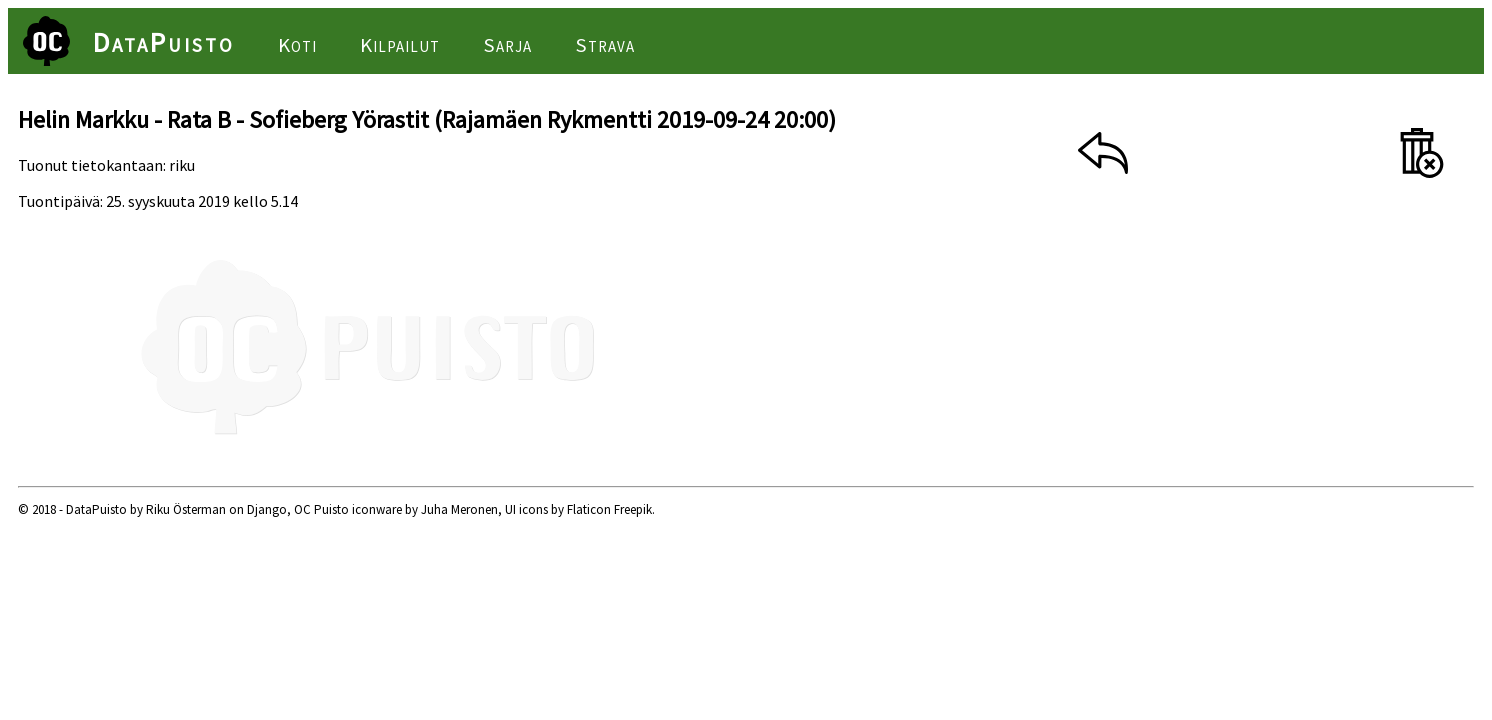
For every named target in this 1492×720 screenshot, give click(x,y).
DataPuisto (164, 42)
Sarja (507, 45)
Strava (605, 45)
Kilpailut (400, 45)
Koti (297, 45)
